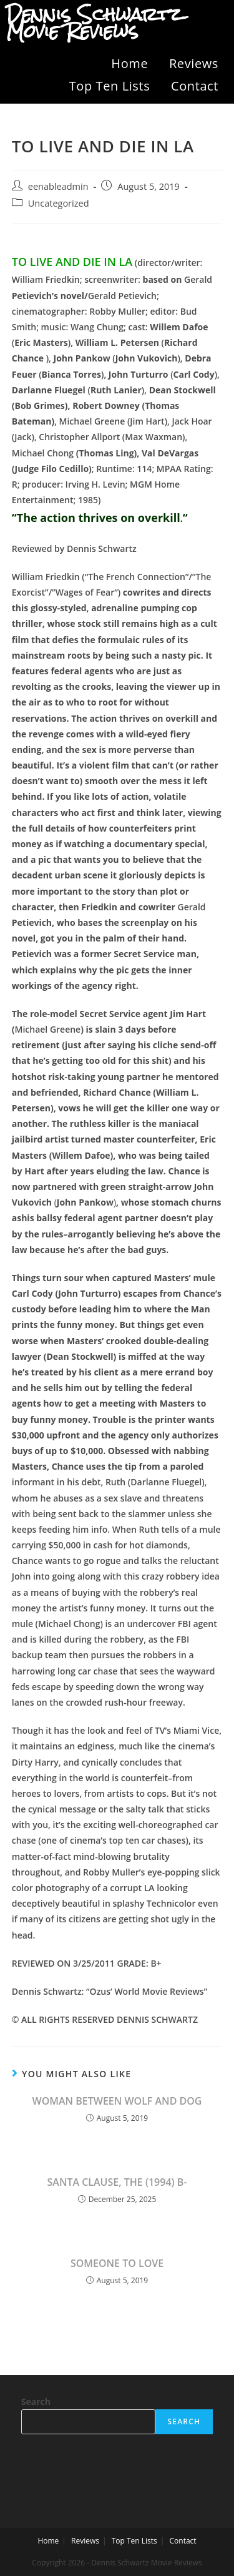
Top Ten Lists (109, 85)
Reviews (193, 63)
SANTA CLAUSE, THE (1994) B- (117, 2182)
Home (129, 63)
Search (36, 2401)
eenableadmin (58, 186)
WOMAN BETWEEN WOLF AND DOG (117, 2101)
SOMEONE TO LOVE (117, 2263)
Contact (194, 85)
